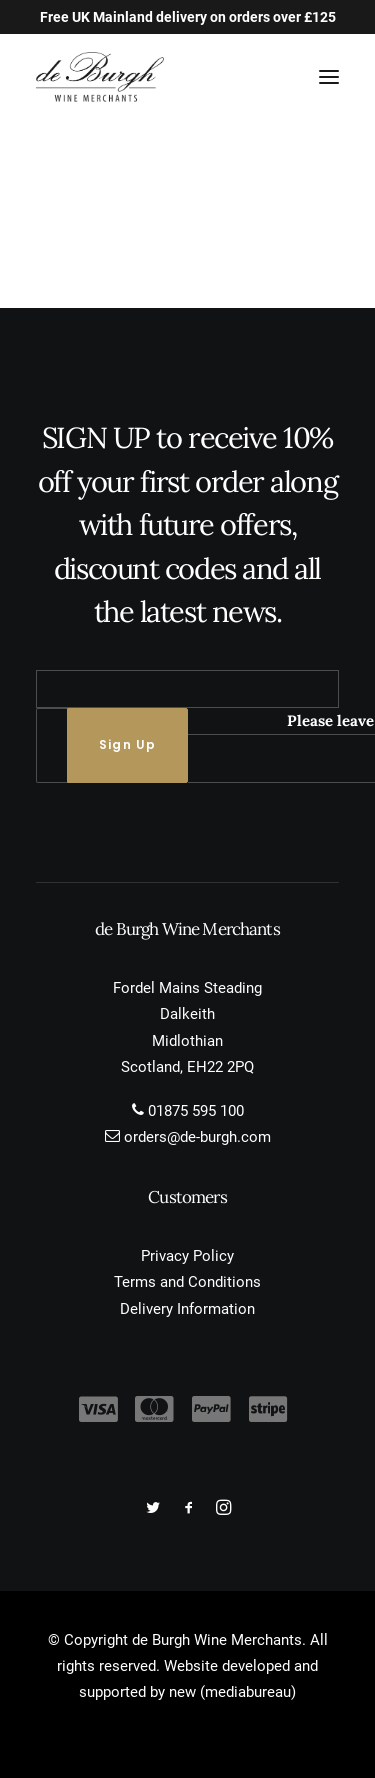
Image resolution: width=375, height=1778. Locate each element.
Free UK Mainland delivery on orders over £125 (188, 17)
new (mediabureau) (232, 1692)
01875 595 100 (196, 1111)
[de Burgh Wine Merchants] (100, 77)
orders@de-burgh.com (197, 1137)
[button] (329, 77)
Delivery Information (187, 1309)
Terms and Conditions (187, 1282)
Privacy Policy (187, 1256)
